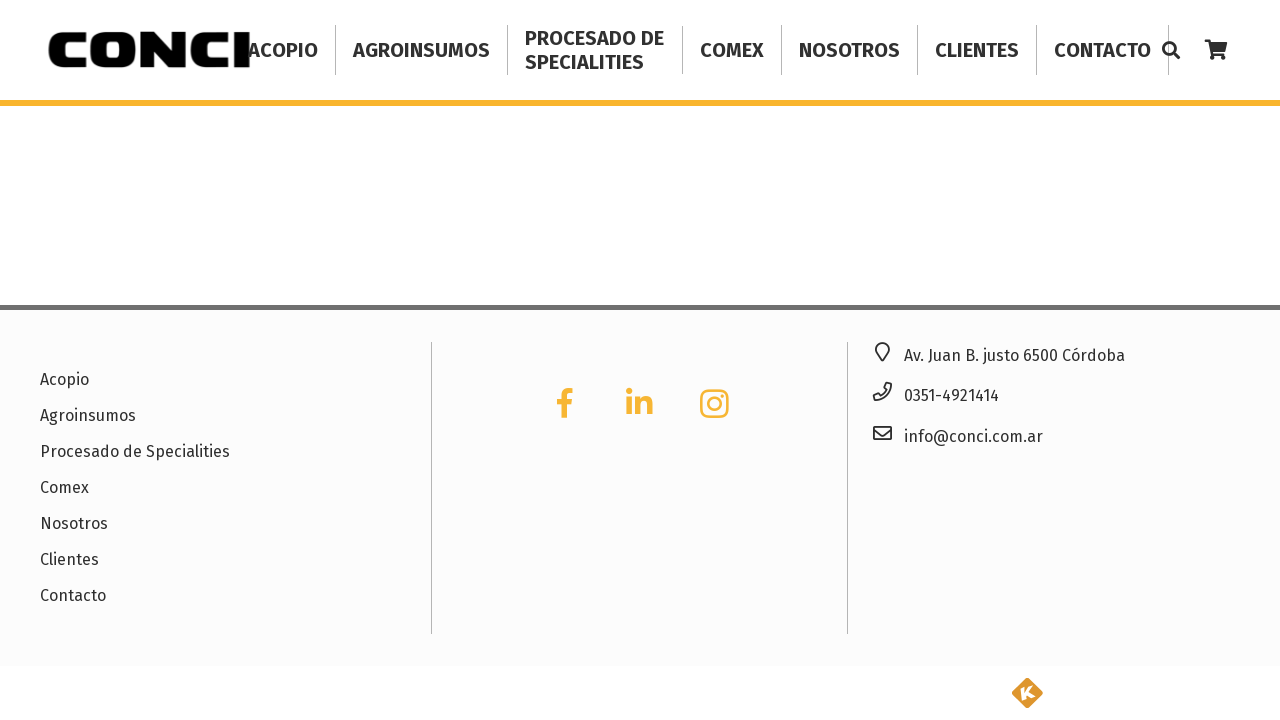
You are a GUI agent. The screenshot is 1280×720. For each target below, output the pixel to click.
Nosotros (74, 523)
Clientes (69, 559)
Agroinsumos (88, 415)
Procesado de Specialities (135, 451)
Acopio (64, 379)
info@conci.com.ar (973, 436)
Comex (64, 487)
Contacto (73, 595)
